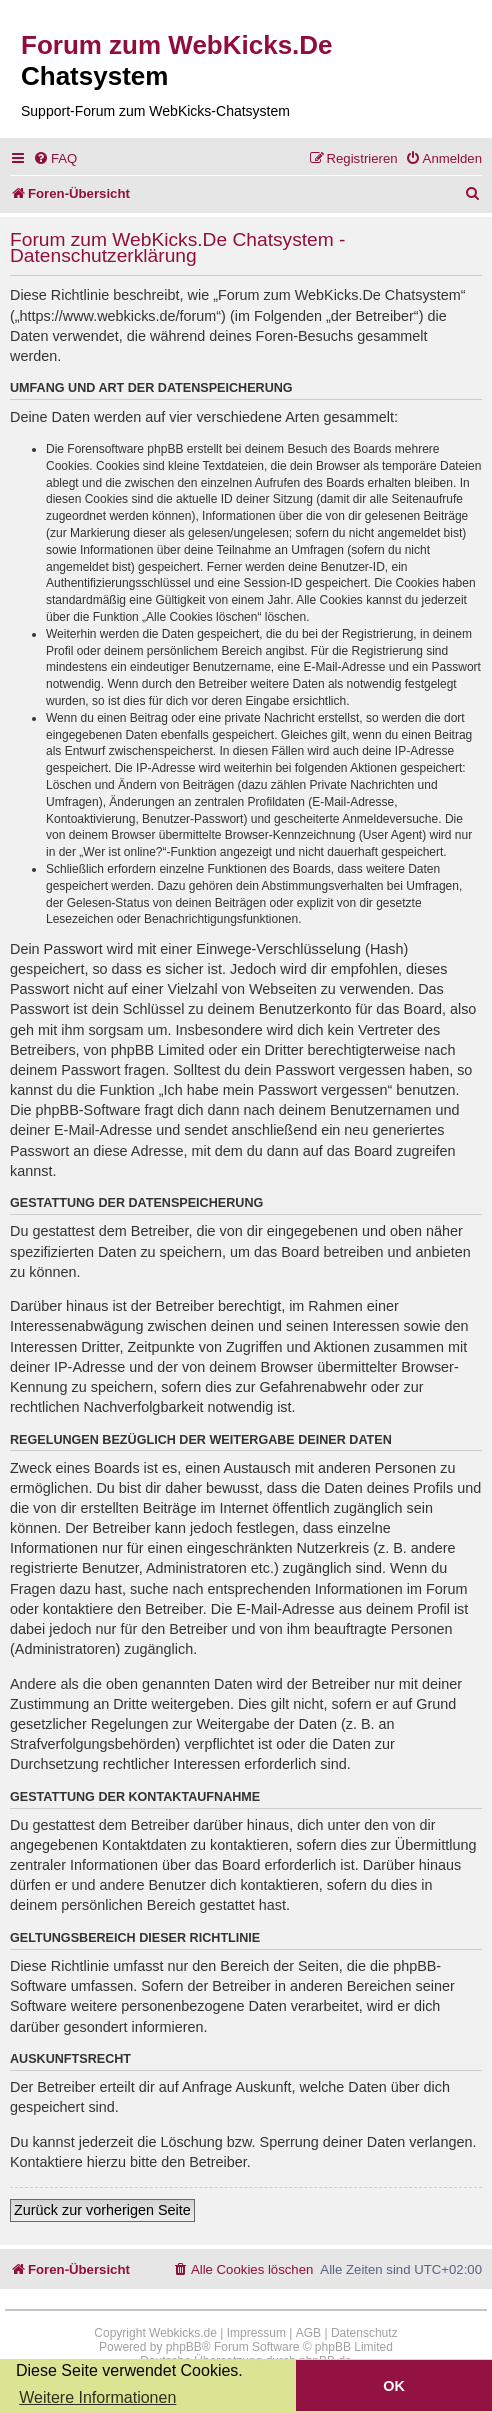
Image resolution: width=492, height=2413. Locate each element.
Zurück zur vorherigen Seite (102, 2210)
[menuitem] (55, 158)
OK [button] (394, 2386)
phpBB (184, 2347)
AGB (308, 2333)
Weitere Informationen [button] (97, 2397)
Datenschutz (364, 2333)
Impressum (256, 2333)
